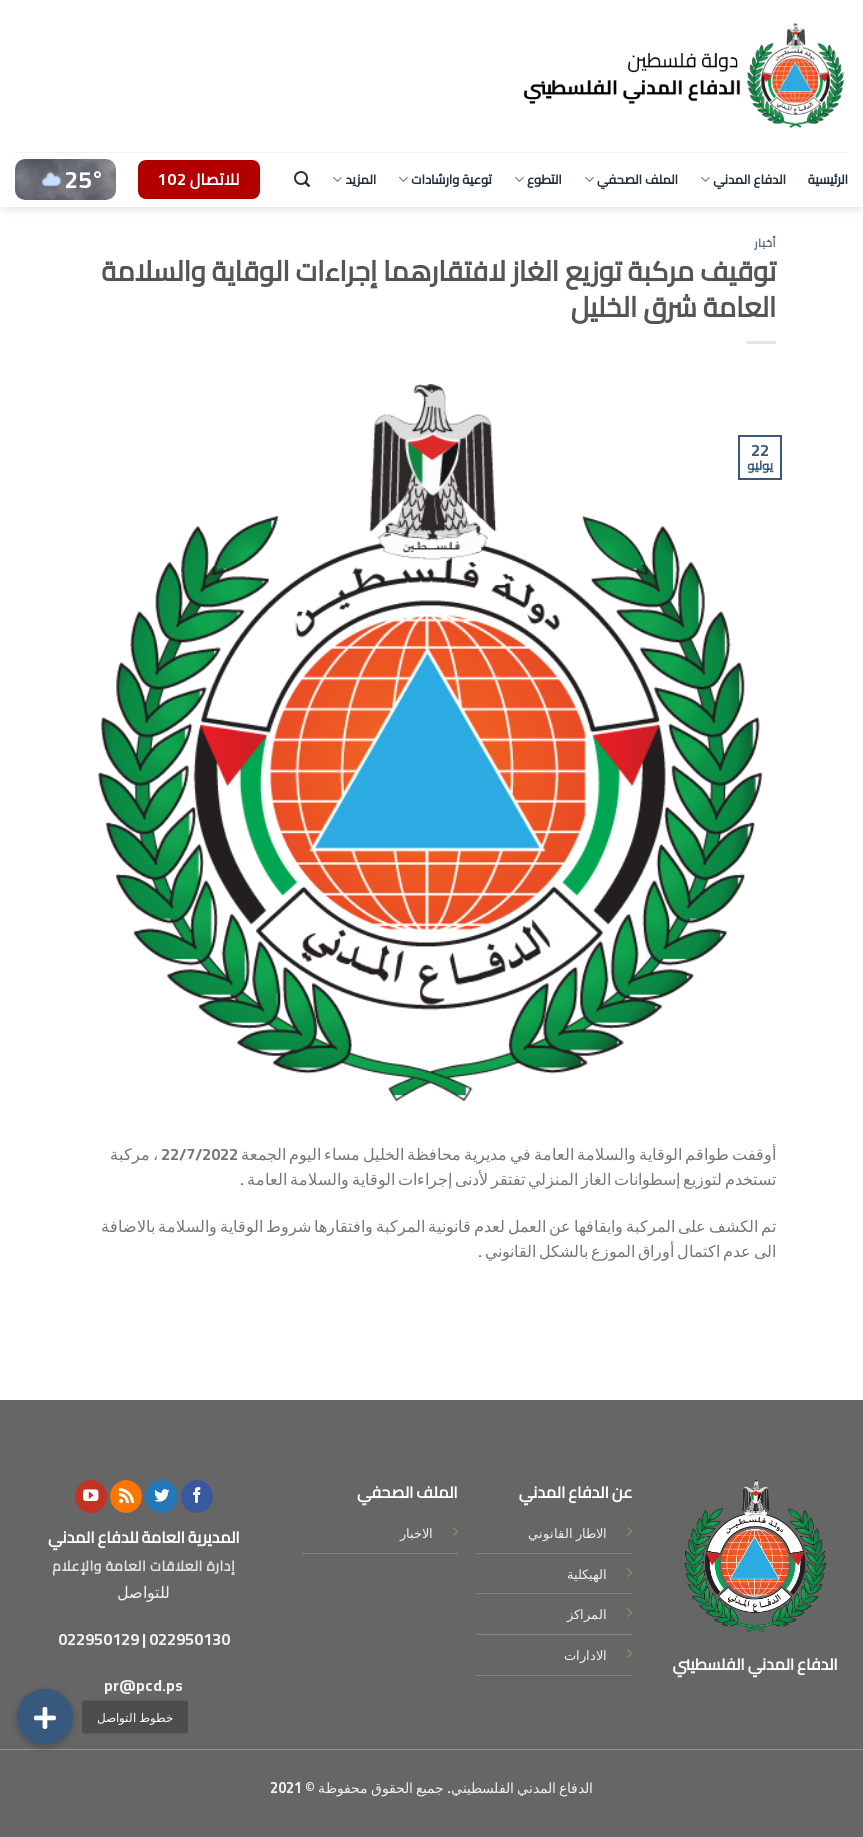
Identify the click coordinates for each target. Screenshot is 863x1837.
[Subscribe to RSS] (126, 1496)
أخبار (766, 242)
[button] (45, 1717)
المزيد (354, 179)
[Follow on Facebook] (197, 1496)
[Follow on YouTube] (91, 1496)
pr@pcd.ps (143, 1685)
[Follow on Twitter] (161, 1496)
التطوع (538, 179)
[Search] (302, 179)
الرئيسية (828, 179)
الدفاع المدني (743, 179)
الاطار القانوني (567, 1533)
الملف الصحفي (631, 179)
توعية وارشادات (445, 179)
